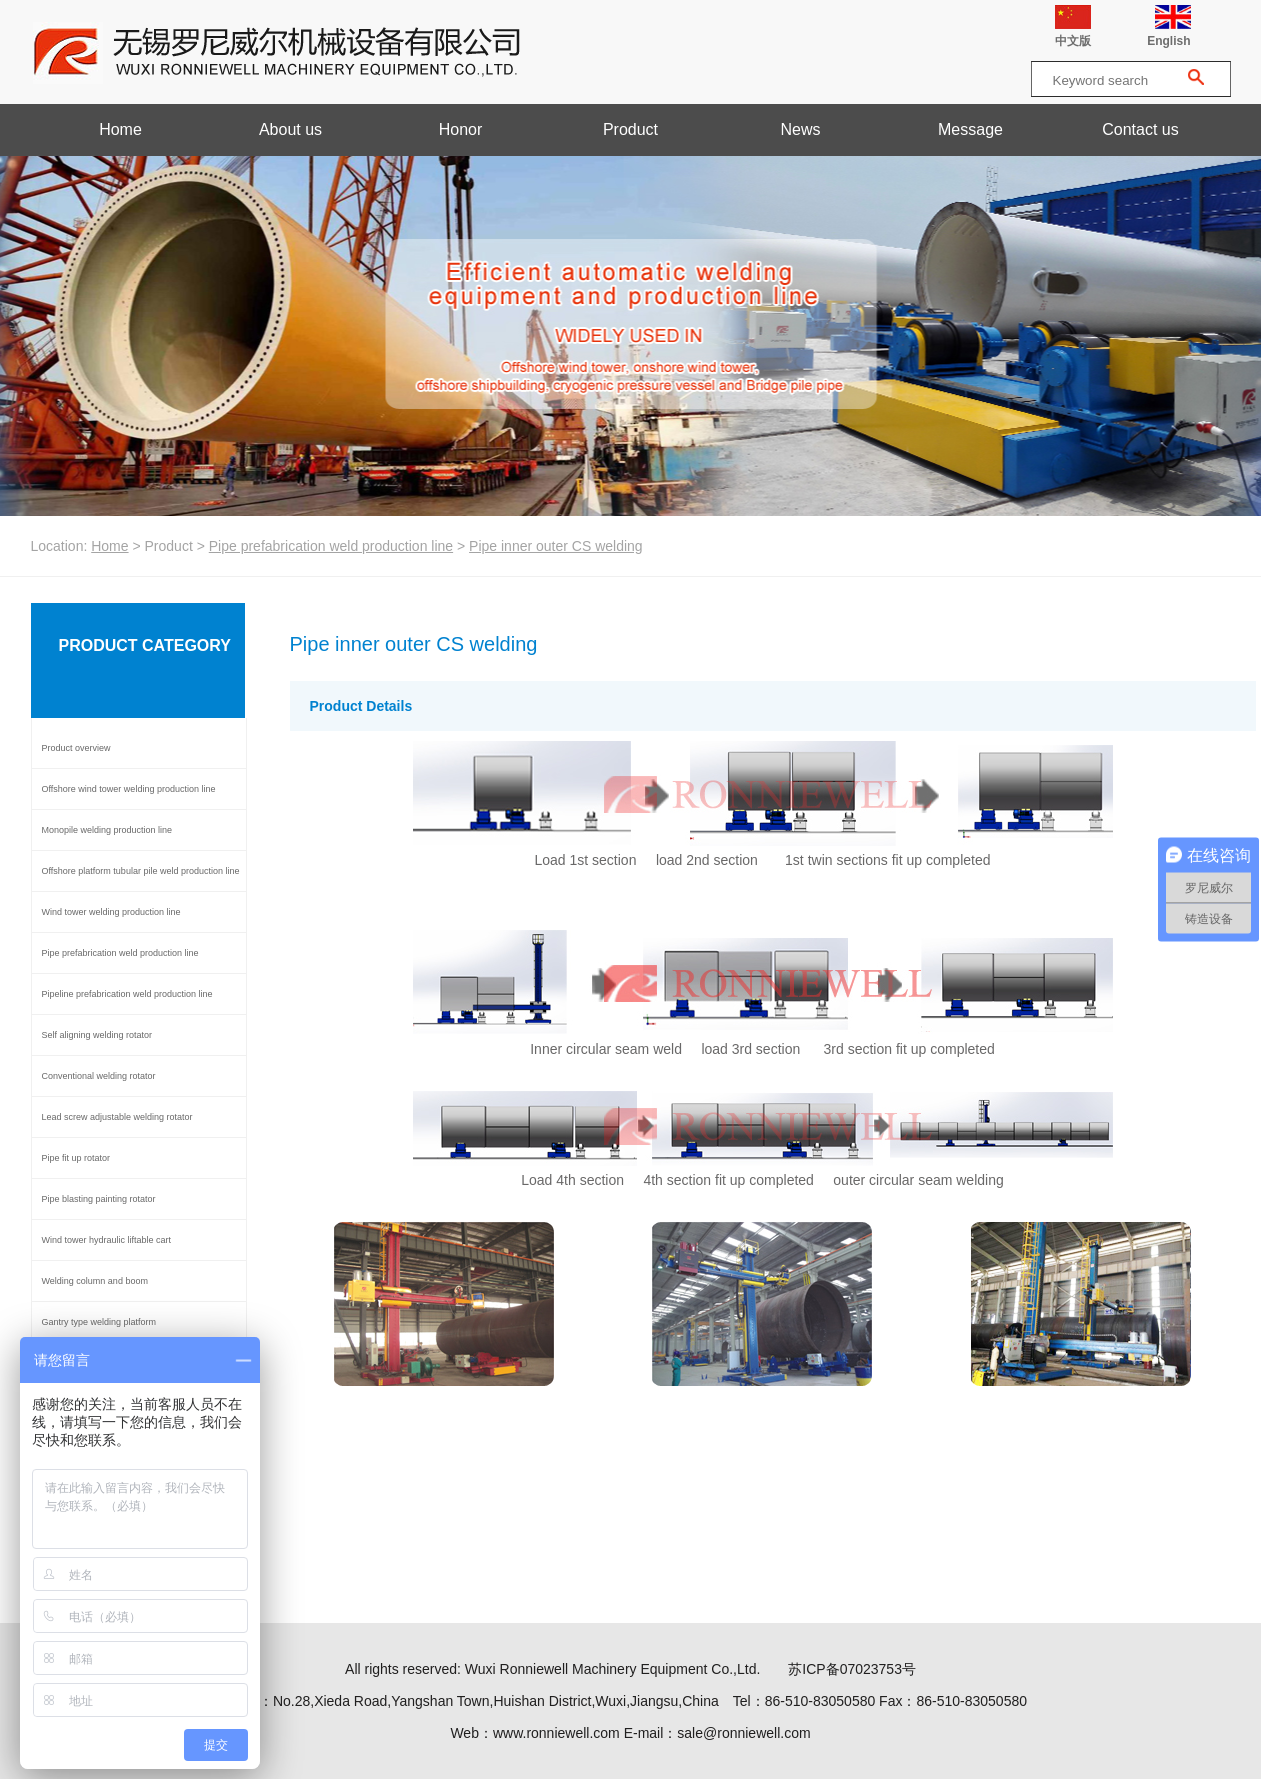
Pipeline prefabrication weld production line (127, 994)
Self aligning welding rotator (97, 1035)
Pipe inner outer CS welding (556, 546)
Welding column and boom (95, 1281)
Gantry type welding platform (99, 1322)
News (800, 129)
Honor (461, 129)
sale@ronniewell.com (743, 1733)
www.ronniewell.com (556, 1733)
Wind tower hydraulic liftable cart (107, 1240)
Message (970, 129)
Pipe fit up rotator (76, 1158)
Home (120, 129)
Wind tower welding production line (111, 912)
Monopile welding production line (107, 830)
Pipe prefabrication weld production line (331, 546)
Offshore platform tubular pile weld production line (141, 871)
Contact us (1140, 129)
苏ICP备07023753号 (852, 1669)
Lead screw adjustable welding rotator (117, 1117)
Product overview (76, 748)
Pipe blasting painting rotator (99, 1199)
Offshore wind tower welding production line (129, 789)
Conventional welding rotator (99, 1076)
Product (630, 129)
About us (290, 129)
